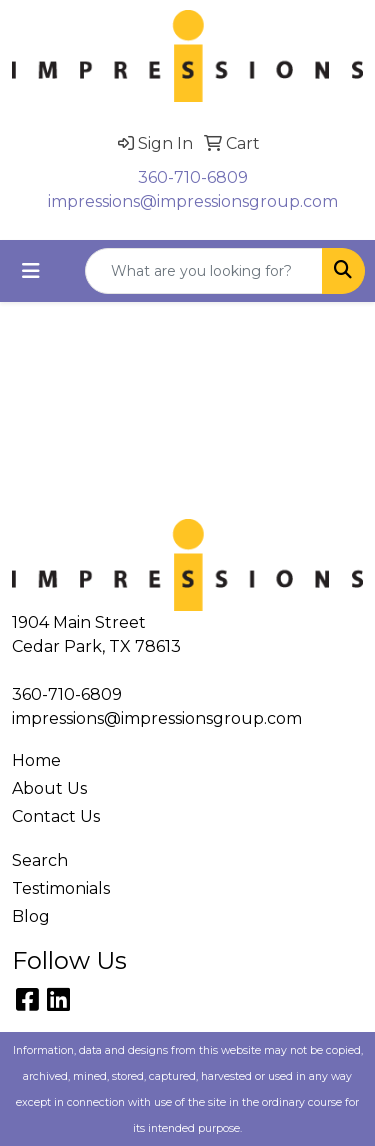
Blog (31, 916)
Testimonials (61, 888)
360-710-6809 (193, 177)
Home (36, 760)
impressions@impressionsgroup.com (193, 201)
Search (40, 860)
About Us (49, 788)
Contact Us (56, 816)
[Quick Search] (204, 271)
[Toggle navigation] (31, 271)
